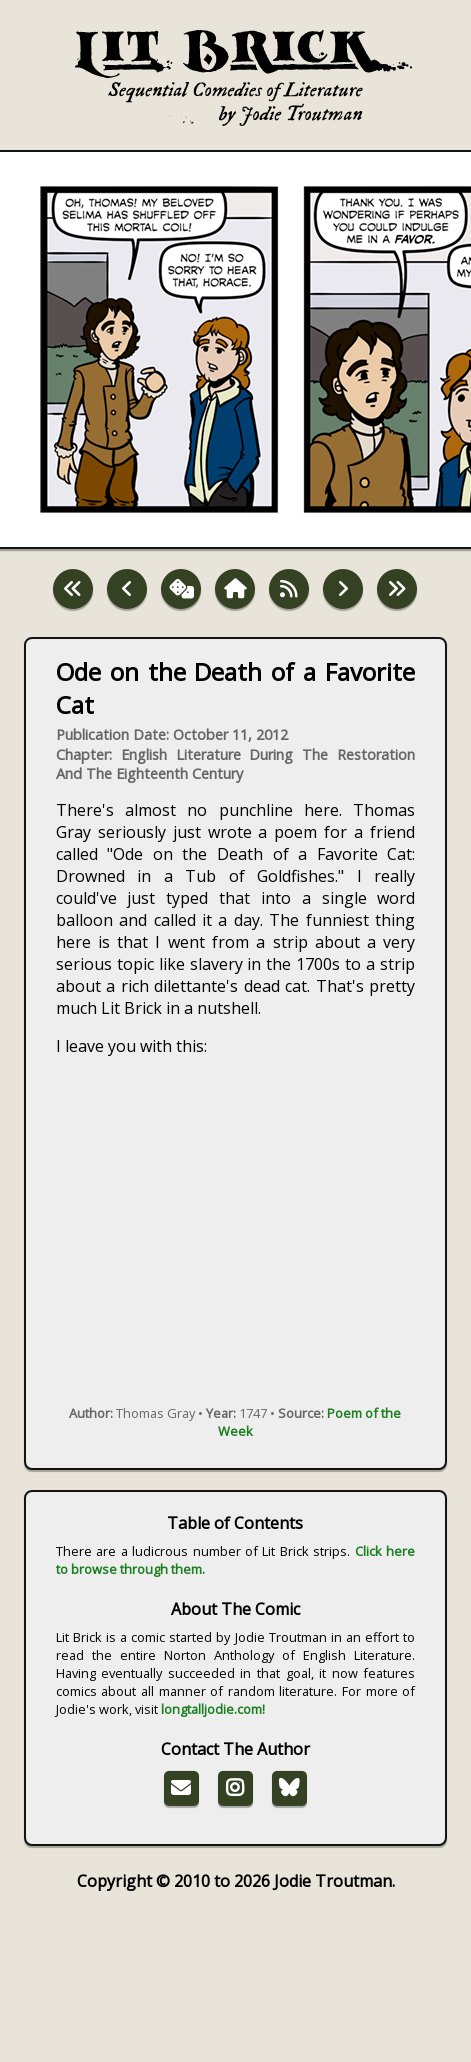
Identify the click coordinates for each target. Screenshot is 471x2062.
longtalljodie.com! (213, 1709)
